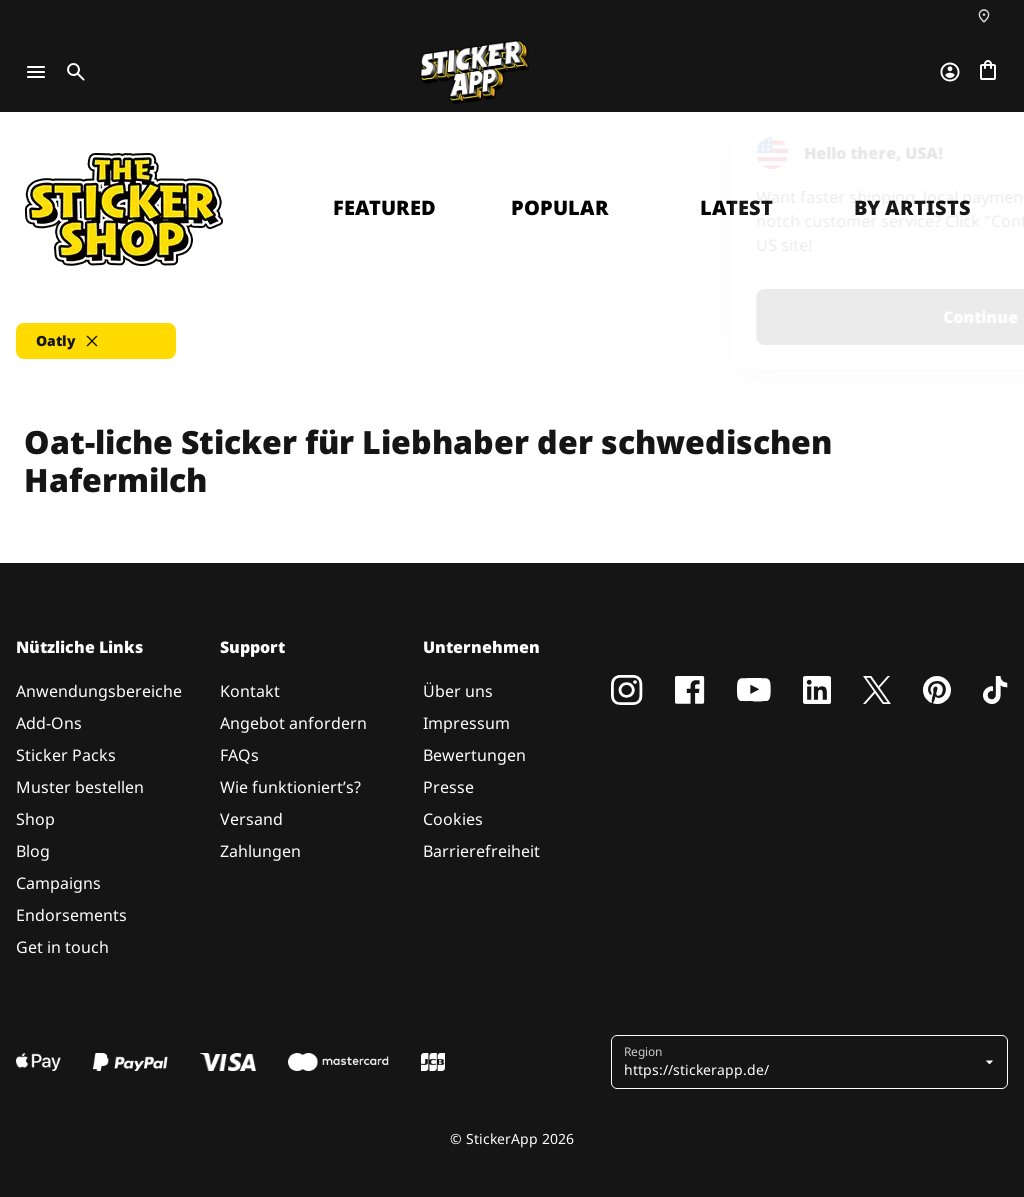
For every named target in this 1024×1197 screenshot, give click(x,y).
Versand (251, 819)
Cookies (453, 819)
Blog (33, 851)
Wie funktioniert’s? (290, 787)
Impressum (466, 723)
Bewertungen (474, 755)
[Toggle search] (72, 72)
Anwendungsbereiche (99, 691)
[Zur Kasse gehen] (988, 72)
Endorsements (71, 915)
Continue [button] (755, 317)
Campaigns (58, 883)
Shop (35, 819)
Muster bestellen (80, 787)
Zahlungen (260, 851)
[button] (96, 341)
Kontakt (250, 691)
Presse (448, 787)
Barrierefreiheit (481, 851)
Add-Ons (49, 723)
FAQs (239, 755)
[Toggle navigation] (36, 72)
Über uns (458, 691)
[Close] (963, 153)
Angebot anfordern (293, 723)
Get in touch (62, 947)
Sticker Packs (66, 755)
